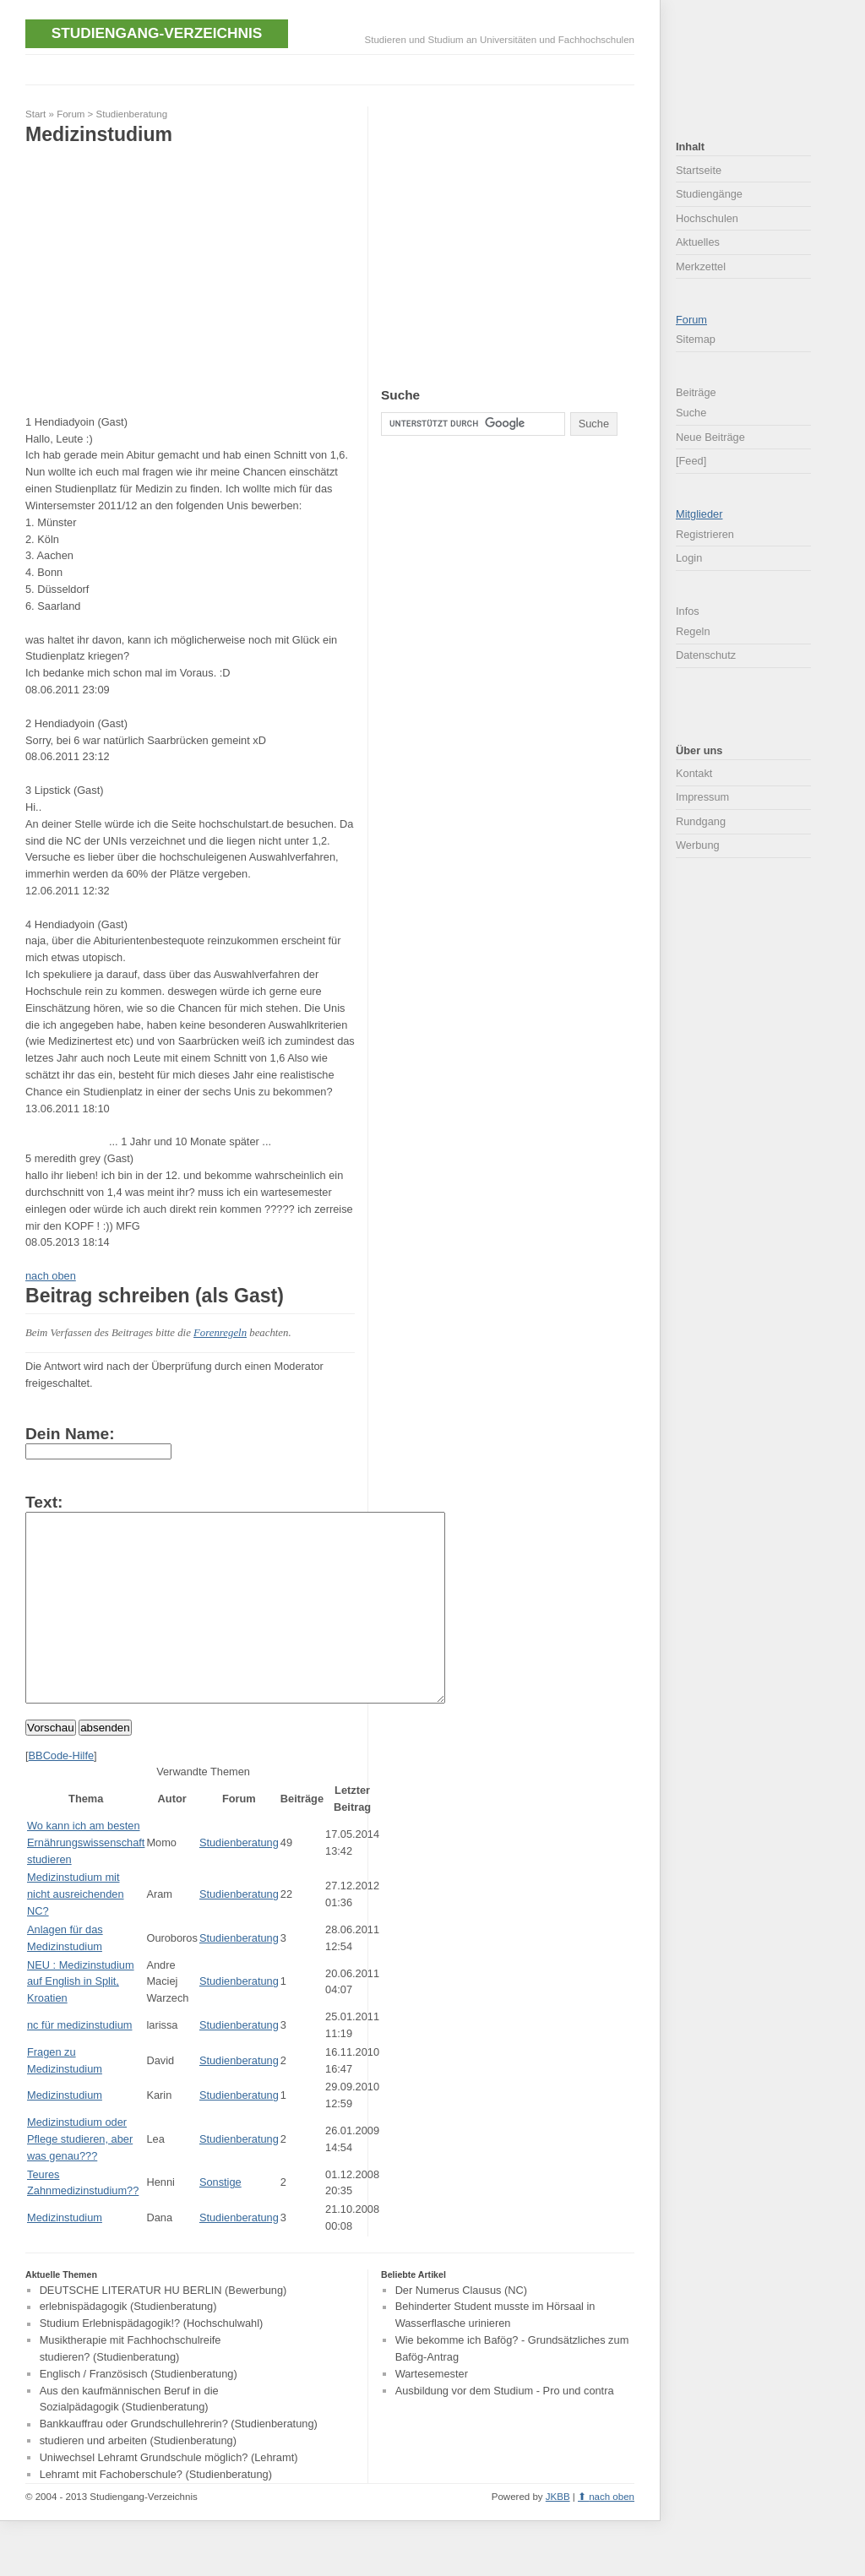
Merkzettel (701, 266)
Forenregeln (220, 1333)
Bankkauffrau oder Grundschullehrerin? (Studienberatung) (179, 2462)
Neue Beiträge (710, 437)
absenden (105, 1765)
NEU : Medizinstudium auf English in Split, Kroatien (80, 2020)
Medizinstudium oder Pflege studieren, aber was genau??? (80, 2177)
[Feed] (691, 460)
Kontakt (694, 773)
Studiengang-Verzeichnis (157, 32)
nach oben (50, 1275)
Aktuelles (698, 242)
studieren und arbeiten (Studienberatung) (138, 2478)
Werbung (698, 845)
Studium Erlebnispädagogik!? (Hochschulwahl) (152, 2362)
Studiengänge (709, 193)
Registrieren (705, 534)
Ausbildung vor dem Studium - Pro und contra (504, 2428)
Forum (70, 114)
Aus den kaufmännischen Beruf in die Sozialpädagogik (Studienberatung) (129, 2437)
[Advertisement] (332, 68)
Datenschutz (706, 655)
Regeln (693, 631)
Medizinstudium (64, 2133)
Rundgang (701, 821)
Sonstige (220, 2220)
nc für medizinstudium (79, 2063)
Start (35, 114)
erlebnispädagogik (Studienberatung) (128, 2345)
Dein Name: (70, 1434)
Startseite (698, 170)
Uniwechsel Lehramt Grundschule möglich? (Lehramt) (169, 2495)
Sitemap (695, 339)
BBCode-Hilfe (62, 1793)
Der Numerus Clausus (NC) (461, 2328)
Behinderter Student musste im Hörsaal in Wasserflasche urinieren (495, 2353)
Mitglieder (699, 514)
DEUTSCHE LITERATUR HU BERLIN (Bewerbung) (163, 2328)
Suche (691, 412)
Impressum (702, 797)
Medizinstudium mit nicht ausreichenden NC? (75, 1932)
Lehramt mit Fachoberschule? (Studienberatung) (156, 2512)
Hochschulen (707, 218)
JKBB (558, 2535)
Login (689, 558)
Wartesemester (431, 2411)
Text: (44, 1502)
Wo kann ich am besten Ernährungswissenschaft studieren (85, 1880)
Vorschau (50, 1765)
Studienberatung (132, 114)
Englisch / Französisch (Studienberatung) (138, 2411)
